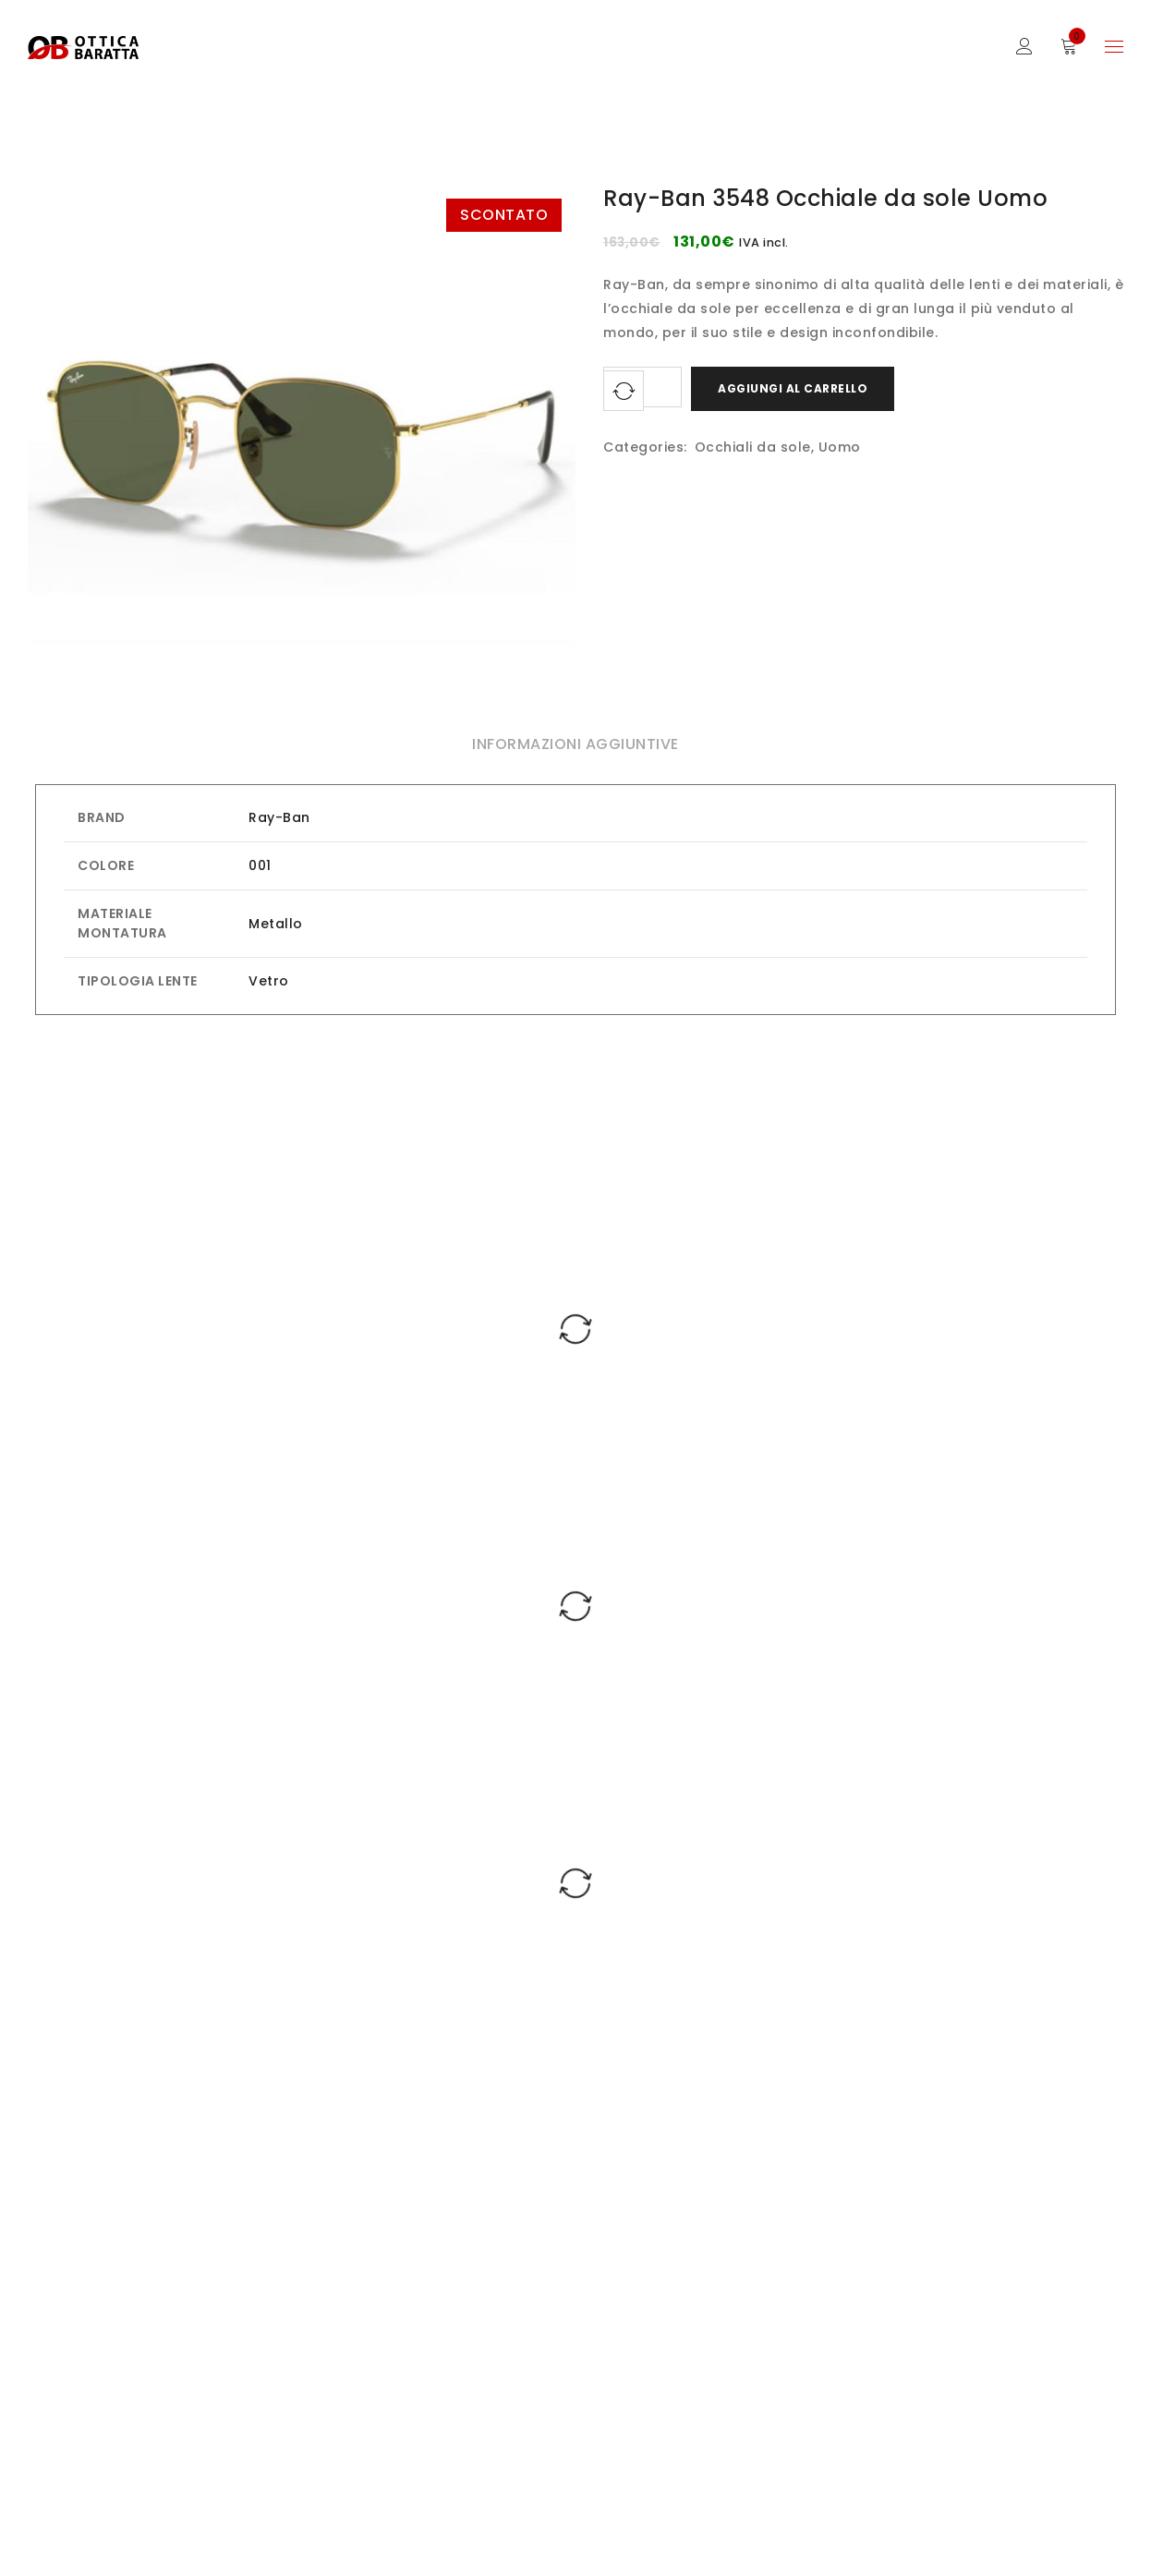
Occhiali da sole (753, 447)
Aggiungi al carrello (792, 388)
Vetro (268, 981)
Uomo (839, 447)
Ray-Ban (279, 817)
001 (260, 865)
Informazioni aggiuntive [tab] (575, 744)
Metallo (275, 923)
